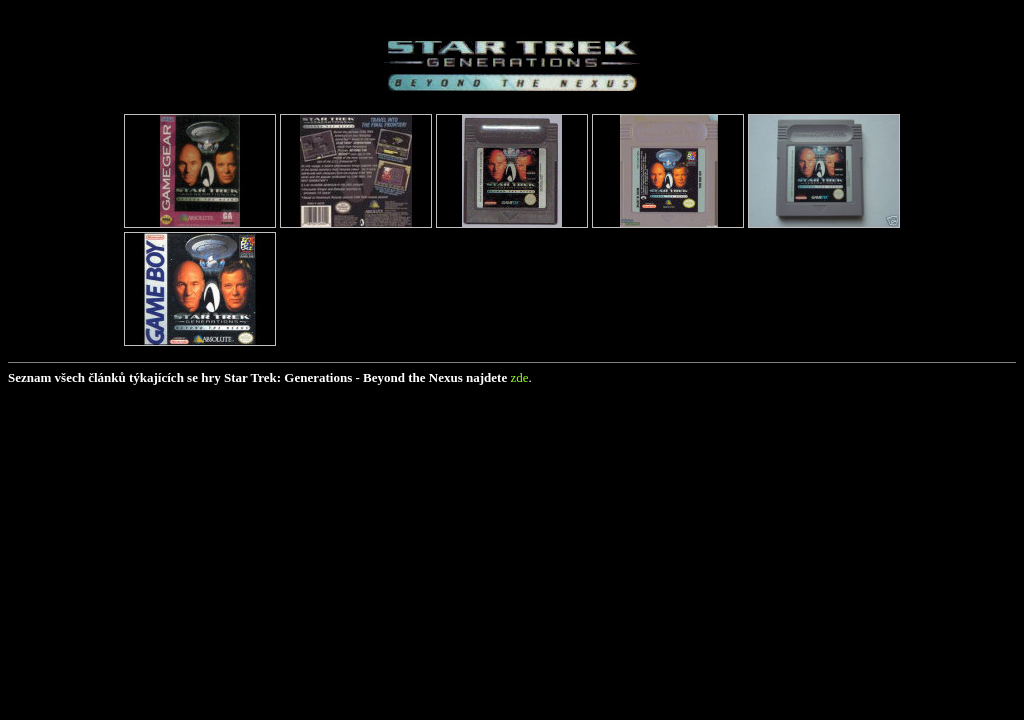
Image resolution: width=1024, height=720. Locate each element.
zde (519, 377)
